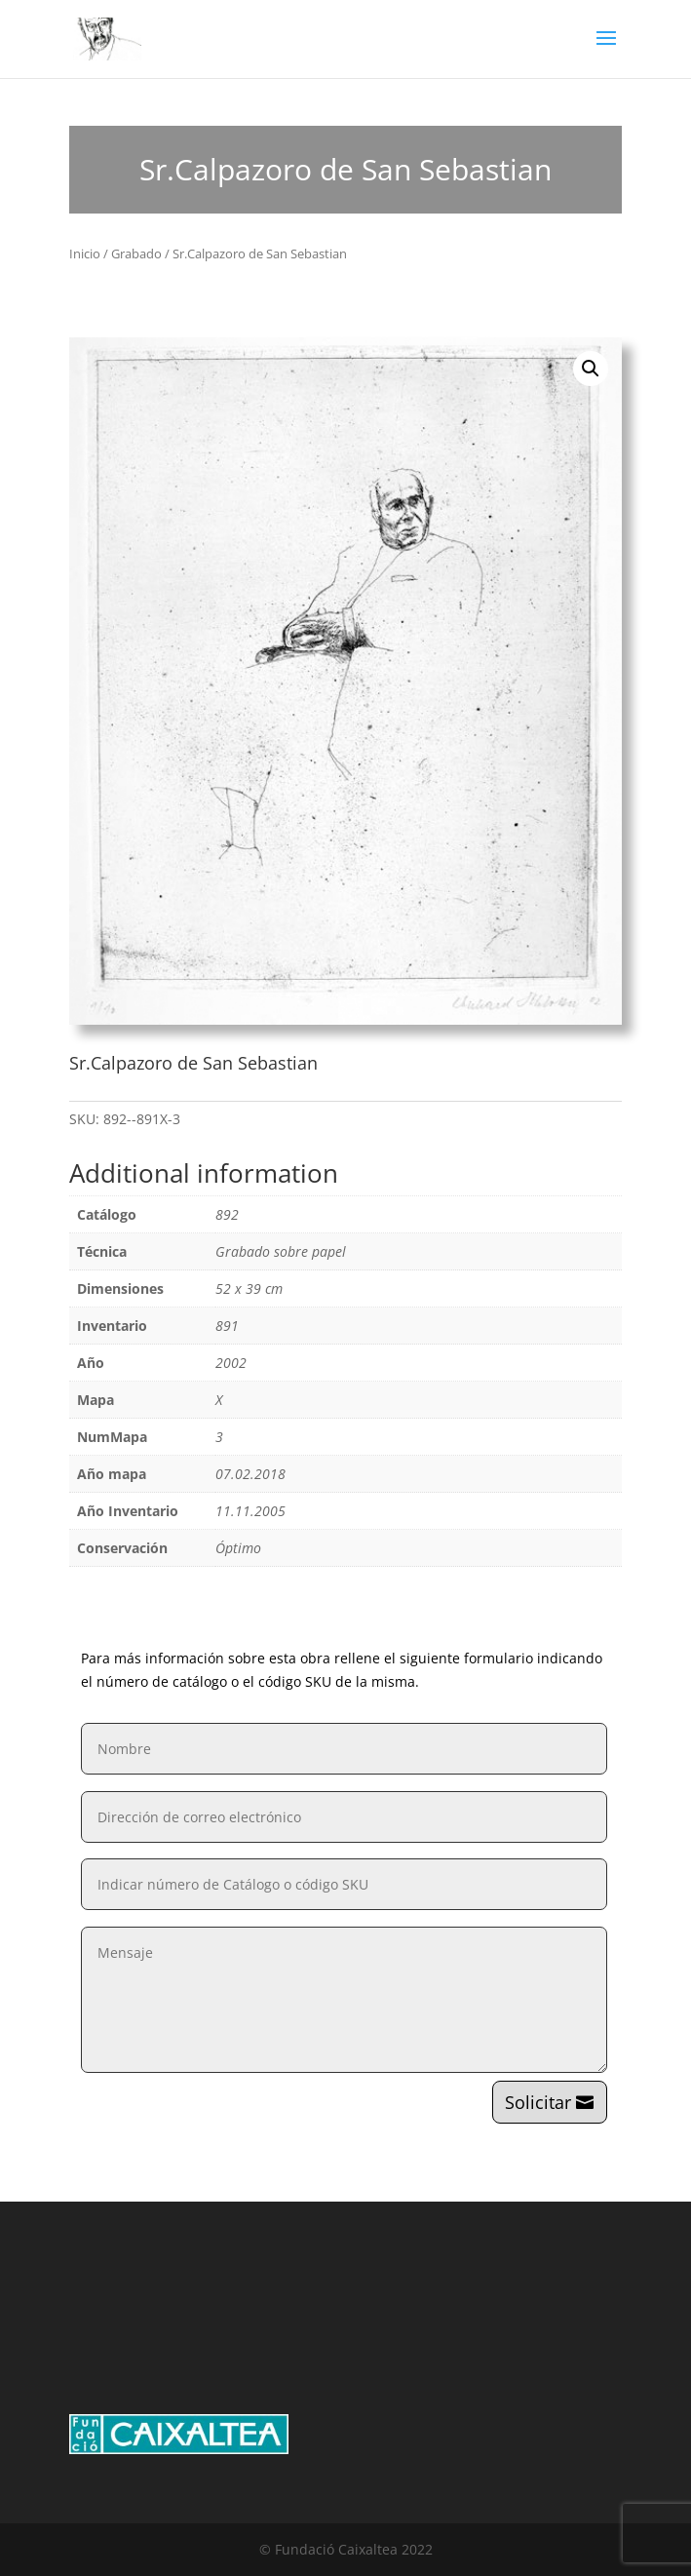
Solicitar (538, 2102)
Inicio (84, 253)
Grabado (136, 253)
